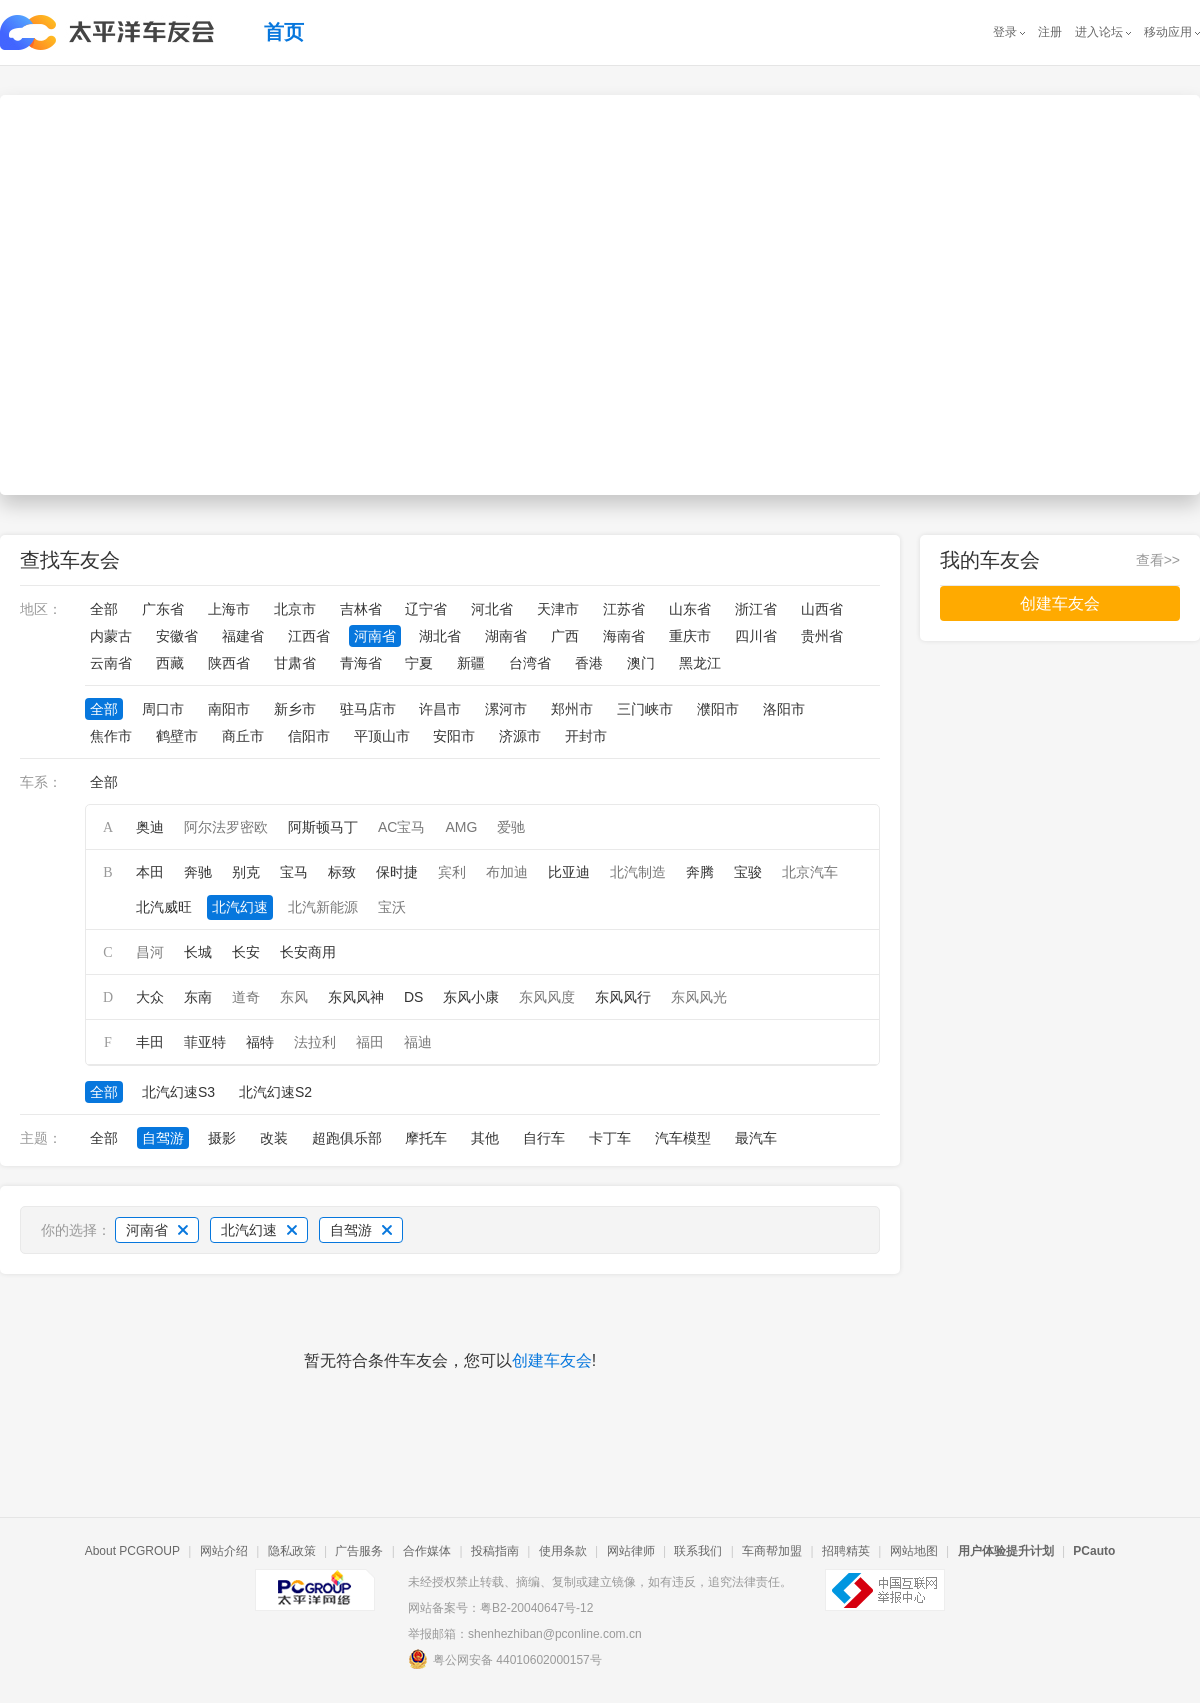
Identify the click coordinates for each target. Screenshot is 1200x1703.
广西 (565, 636)
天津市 (558, 609)
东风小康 (471, 997)
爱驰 (511, 827)
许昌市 (440, 709)
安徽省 (177, 636)
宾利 (452, 872)
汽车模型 (683, 1138)
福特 (260, 1042)
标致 (342, 872)
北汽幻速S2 (275, 1092)
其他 (485, 1138)
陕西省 (229, 663)
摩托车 (426, 1138)
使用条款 (563, 1551)
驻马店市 (368, 709)
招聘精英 (846, 1551)
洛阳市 (784, 709)
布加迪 (507, 872)
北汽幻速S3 (178, 1092)
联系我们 (698, 1551)
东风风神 (356, 997)
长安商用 (308, 952)
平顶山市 (382, 736)
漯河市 (506, 709)
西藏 (170, 663)
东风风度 (547, 997)
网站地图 (914, 1551)
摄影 (222, 1138)
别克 (246, 872)
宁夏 (419, 663)
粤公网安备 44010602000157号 (505, 1659)
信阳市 (309, 736)
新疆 (471, 663)
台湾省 (530, 663)
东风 (294, 997)
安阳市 (454, 736)
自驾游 (163, 1138)
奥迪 (150, 827)
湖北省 (440, 636)
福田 (370, 1042)
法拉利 (315, 1042)
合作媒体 (427, 1551)
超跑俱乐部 (347, 1138)
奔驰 (198, 872)
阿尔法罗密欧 (226, 827)
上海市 (229, 609)
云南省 (111, 663)
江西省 (309, 636)
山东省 (690, 609)
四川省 (756, 636)
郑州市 (572, 709)
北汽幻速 (240, 907)
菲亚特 (205, 1042)
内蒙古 (111, 636)
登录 (1005, 32)
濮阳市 (718, 709)
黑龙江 (700, 663)
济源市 (520, 736)
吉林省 (361, 609)
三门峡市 (645, 709)
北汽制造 (638, 872)
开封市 (586, 736)
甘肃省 (295, 663)
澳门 (641, 663)
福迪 (418, 1042)
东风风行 (623, 997)
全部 (104, 609)
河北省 (492, 609)
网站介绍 (224, 1551)
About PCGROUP (132, 1551)
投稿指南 (495, 1551)
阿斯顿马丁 (323, 827)
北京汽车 (810, 872)
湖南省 (506, 636)
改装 (274, 1138)
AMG (461, 827)
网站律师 (631, 1551)
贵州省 (822, 636)
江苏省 (624, 609)
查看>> (1158, 560)
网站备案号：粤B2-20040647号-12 (500, 1608)
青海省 (361, 663)
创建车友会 (552, 1360)
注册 (1050, 32)
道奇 (246, 997)
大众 (150, 997)
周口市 (163, 709)
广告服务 (359, 1551)
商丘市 (243, 736)
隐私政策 (292, 1551)
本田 (150, 872)
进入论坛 (1099, 32)
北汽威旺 (164, 907)
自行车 (544, 1138)
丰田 (150, 1042)
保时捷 (397, 872)
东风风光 (699, 997)
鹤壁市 (177, 736)
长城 (198, 952)
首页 (284, 32)
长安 (246, 952)
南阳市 (229, 709)
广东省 (163, 609)
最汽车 (756, 1138)
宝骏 (748, 872)
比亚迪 (569, 872)
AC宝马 (401, 827)
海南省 (624, 636)
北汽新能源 (323, 907)
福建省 (243, 636)
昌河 (150, 952)
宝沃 (392, 907)
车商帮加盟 (772, 1551)
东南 (198, 997)
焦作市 (111, 736)
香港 (589, 663)
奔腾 (700, 872)
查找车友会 (70, 560)
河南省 (375, 636)
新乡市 (295, 709)
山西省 (822, 609)
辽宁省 (426, 609)
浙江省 (756, 609)
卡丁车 (610, 1138)
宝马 (294, 872)
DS (413, 997)
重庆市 (690, 636)
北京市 (295, 609)
